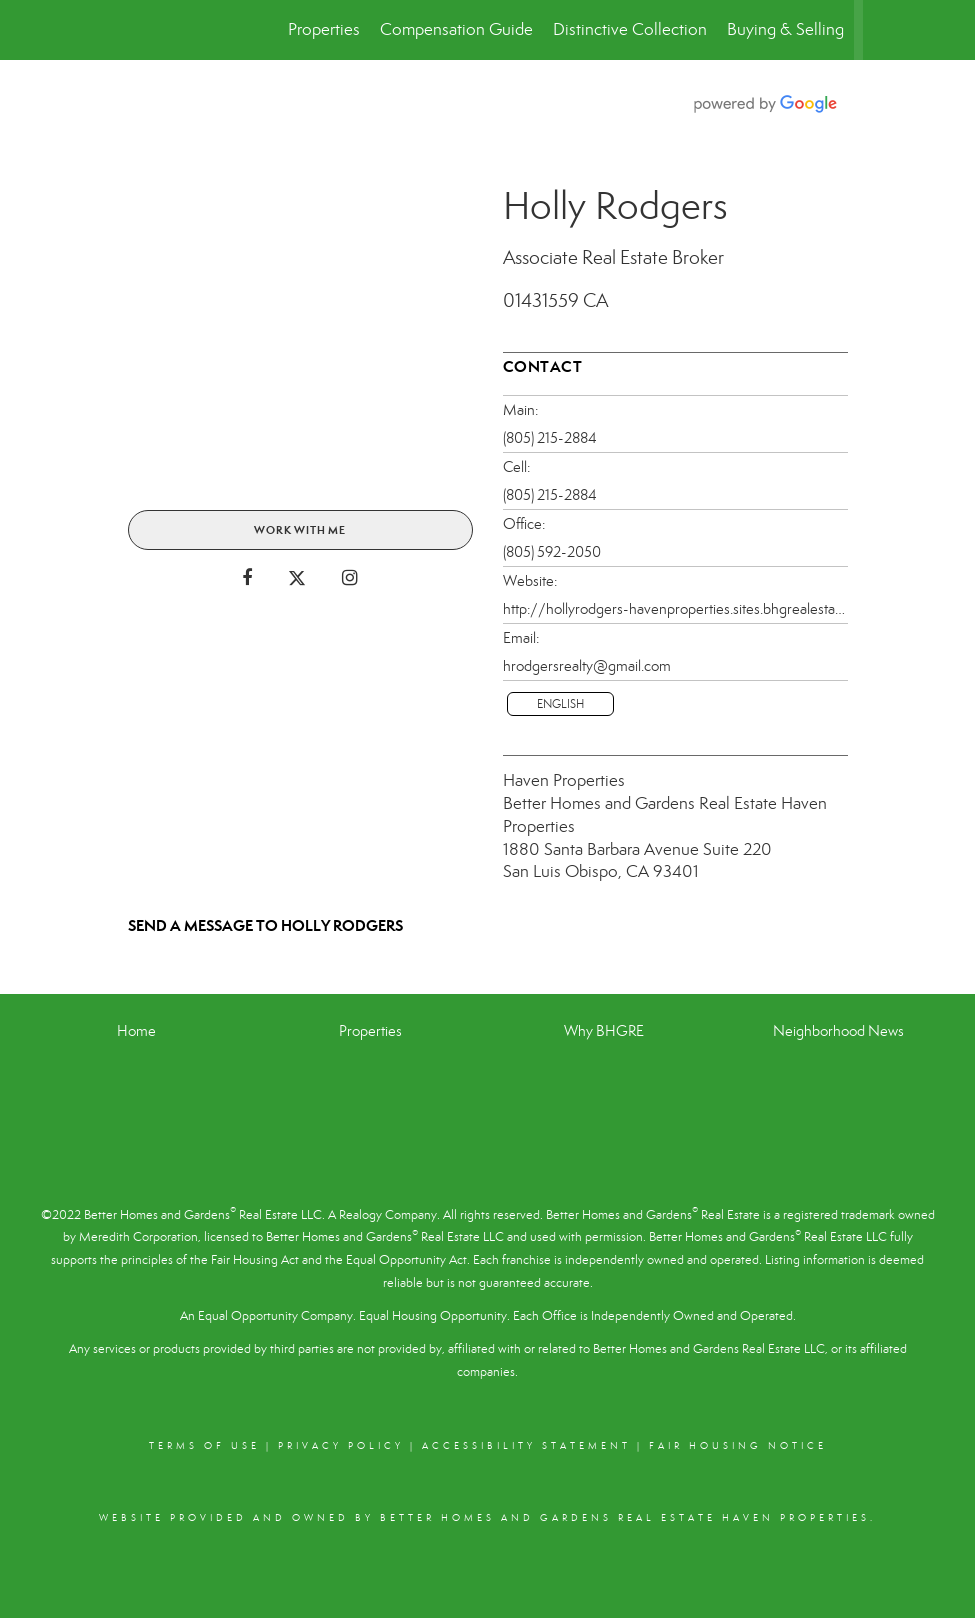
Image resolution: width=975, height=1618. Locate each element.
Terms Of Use (204, 1446)
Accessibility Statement (526, 1446)
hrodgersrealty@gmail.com (587, 666)
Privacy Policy (341, 1446)
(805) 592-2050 (552, 552)
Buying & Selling (785, 29)
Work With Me (300, 530)
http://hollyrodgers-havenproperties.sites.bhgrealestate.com (675, 609)
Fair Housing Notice (738, 1446)
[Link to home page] (123, 30)
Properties (324, 29)
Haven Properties (564, 780)
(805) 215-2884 (550, 438)
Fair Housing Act (255, 1260)
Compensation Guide (456, 29)
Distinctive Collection (630, 29)
